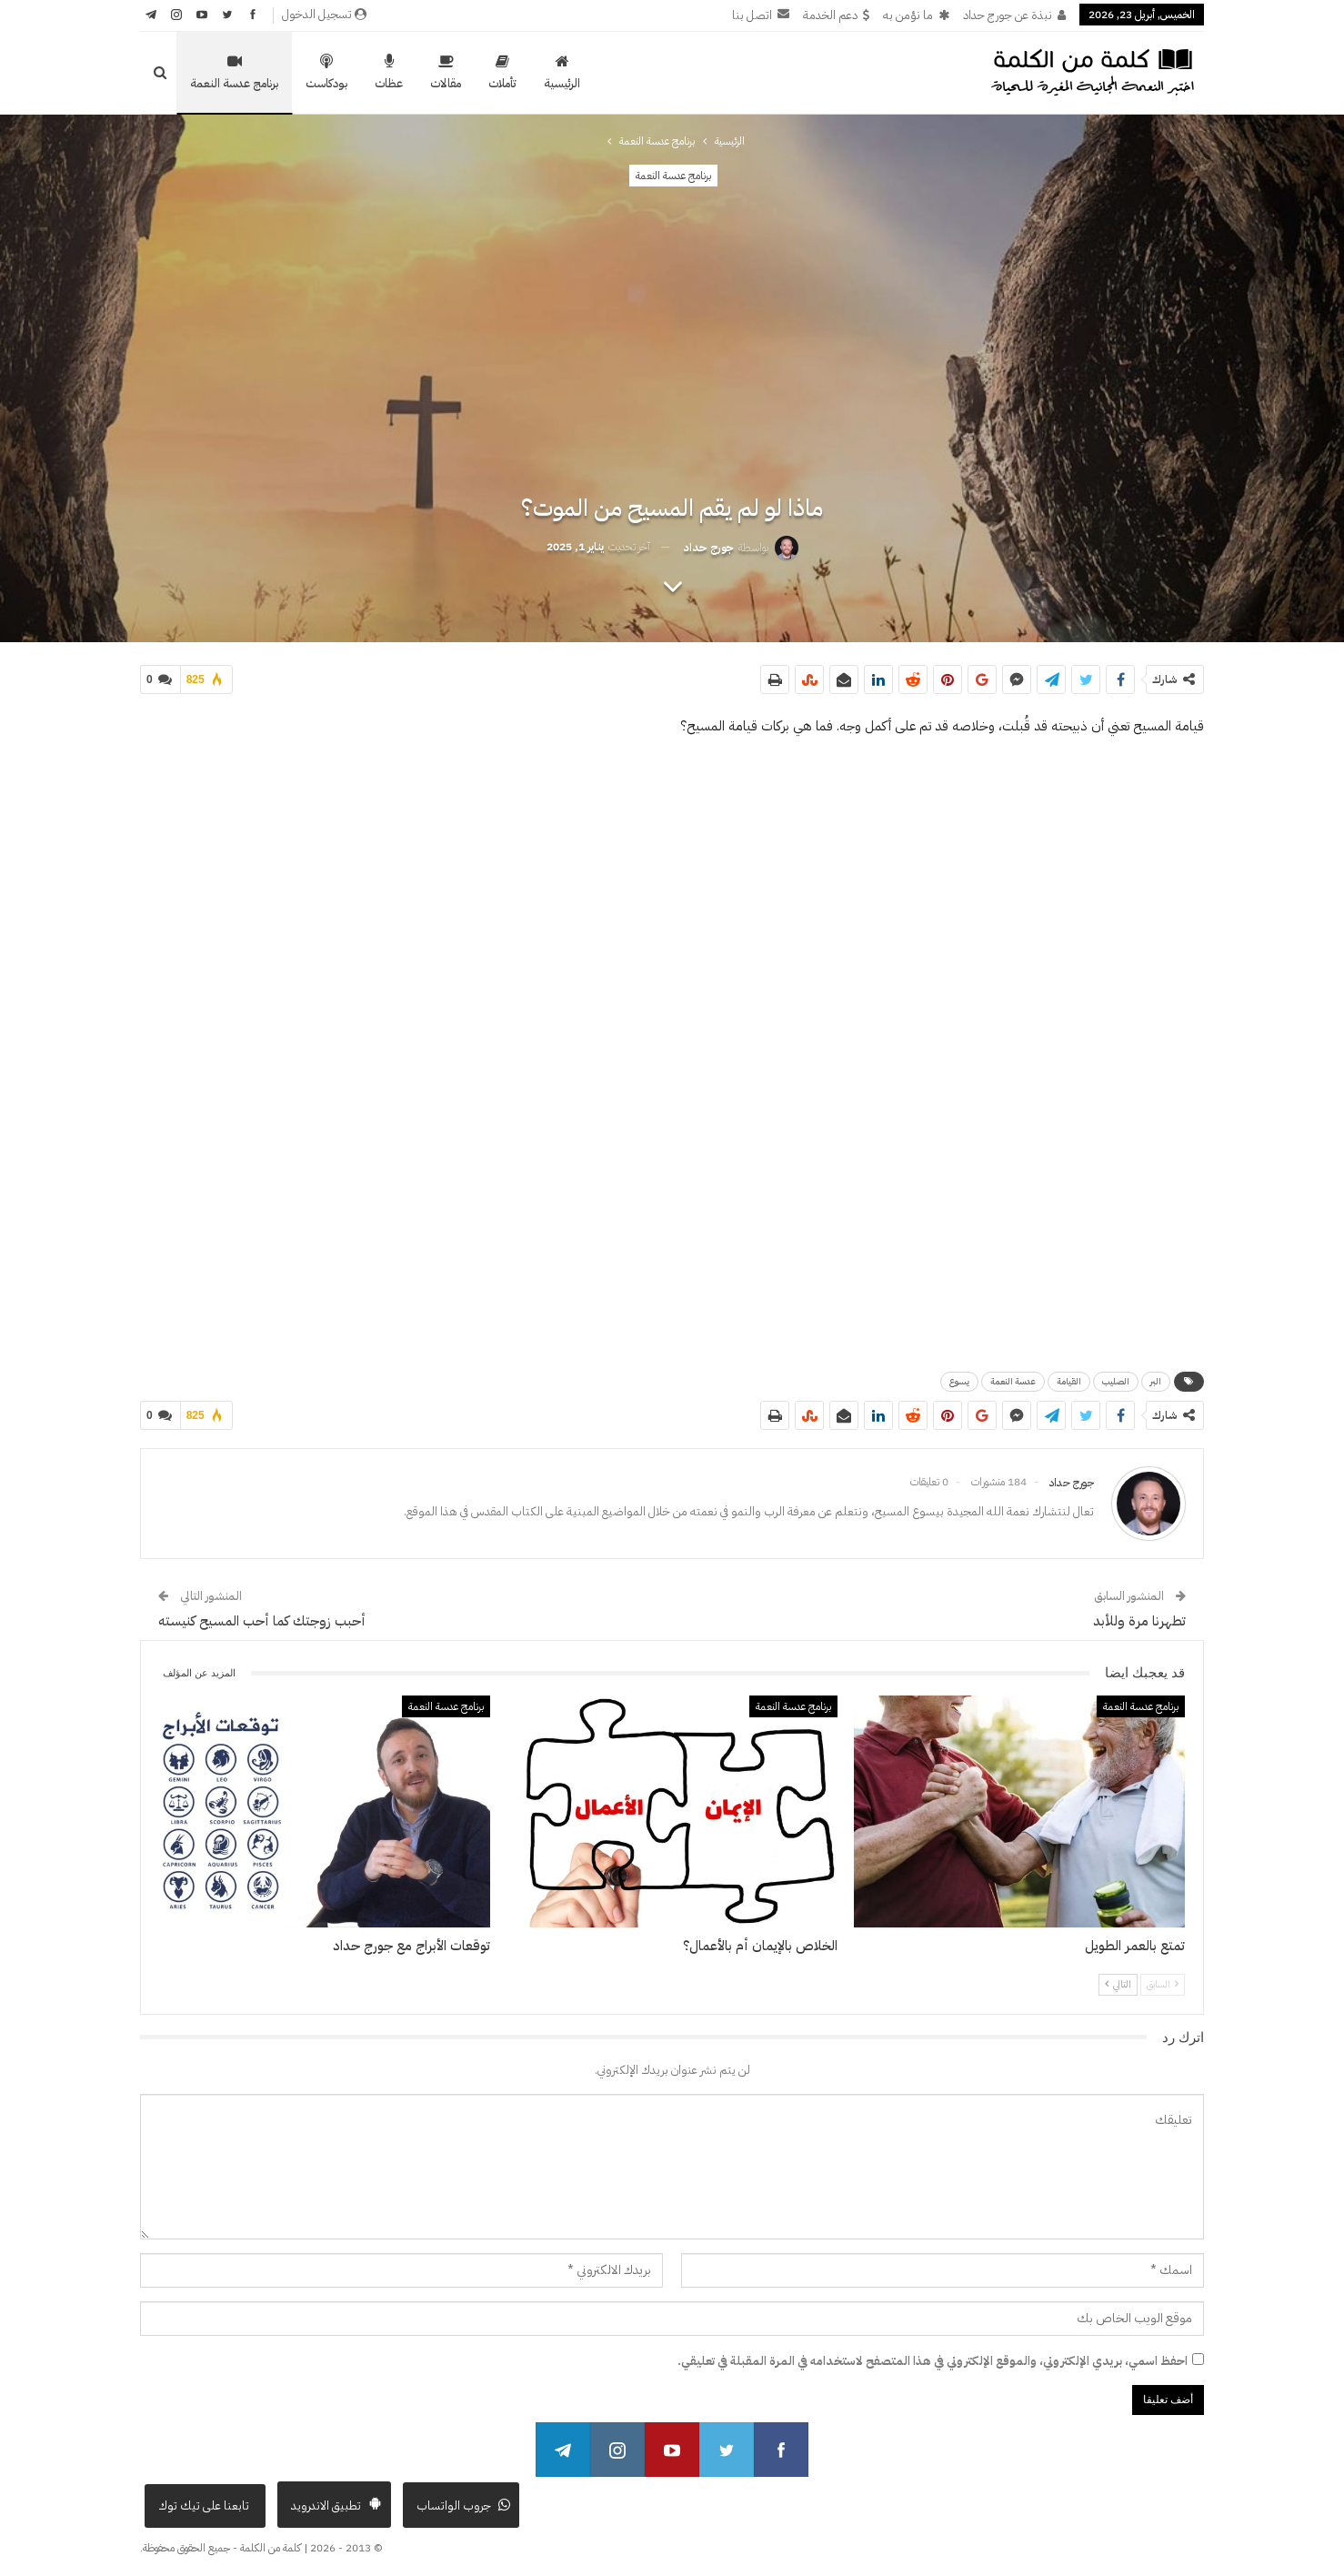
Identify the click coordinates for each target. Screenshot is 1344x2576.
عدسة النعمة (1013, 1381)
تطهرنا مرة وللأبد (1139, 1621)
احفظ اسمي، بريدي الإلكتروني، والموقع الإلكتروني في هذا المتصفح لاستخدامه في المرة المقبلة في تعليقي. (932, 2361)
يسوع (959, 1381)
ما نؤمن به (916, 15)
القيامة (1069, 1381)
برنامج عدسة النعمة (234, 73)
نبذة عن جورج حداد (1014, 15)
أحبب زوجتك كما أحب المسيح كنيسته (262, 1621)
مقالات (445, 73)
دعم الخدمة (836, 15)
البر (1155, 1381)
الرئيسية (562, 73)
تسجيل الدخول (324, 14)
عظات (388, 73)
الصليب (1115, 1381)
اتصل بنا (760, 15)
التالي (1118, 1984)
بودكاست (326, 73)
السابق (1163, 1984)
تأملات (502, 73)
